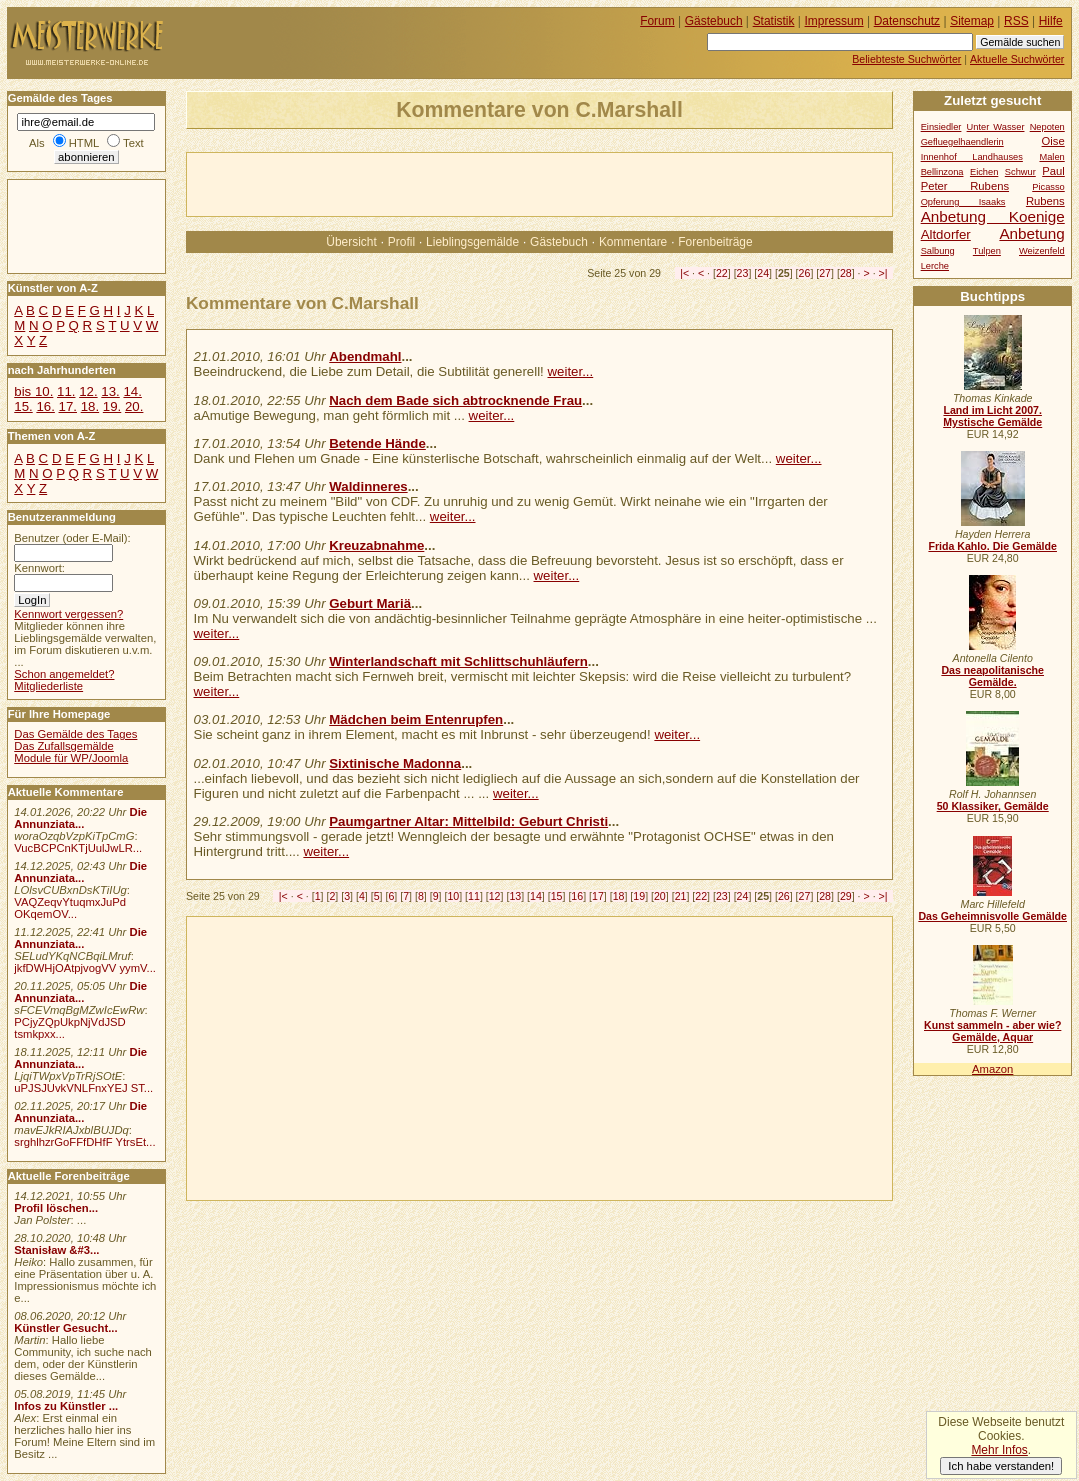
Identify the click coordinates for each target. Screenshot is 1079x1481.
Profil (401, 242)
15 (557, 896)
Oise (1053, 141)
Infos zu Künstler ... (66, 1406)
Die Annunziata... (80, 818)
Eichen (984, 172)
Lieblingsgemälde (472, 242)
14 (536, 896)
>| (883, 273)
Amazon (992, 1069)
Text (133, 143)
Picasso (1048, 187)
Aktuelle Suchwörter (1017, 59)
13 (515, 896)
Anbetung (1031, 233)
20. (134, 406)
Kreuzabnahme (376, 545)
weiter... (571, 371)
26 (805, 273)
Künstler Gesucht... (65, 1328)
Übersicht (351, 242)
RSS (1016, 21)
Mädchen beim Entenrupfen (416, 719)
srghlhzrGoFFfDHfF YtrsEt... (84, 1142)
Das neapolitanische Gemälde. (992, 676)
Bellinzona (942, 172)
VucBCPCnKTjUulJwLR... (78, 848)
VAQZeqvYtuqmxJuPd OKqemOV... (70, 908)
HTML (84, 143)
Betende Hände (377, 443)
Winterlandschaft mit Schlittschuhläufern (458, 661)
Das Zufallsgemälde (64, 746)
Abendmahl (365, 356)
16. (45, 406)
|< (684, 273)
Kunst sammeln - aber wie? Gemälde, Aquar (992, 1031)
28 (846, 273)
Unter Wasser (996, 127)
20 (660, 896)
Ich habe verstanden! (1001, 1466)
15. (23, 406)
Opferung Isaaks (963, 202)
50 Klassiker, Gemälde (993, 806)
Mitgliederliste (48, 686)
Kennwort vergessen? (68, 614)
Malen (1051, 157)
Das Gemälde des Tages (75, 734)
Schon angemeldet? (64, 674)
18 (619, 896)
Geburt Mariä (370, 603)
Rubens (1045, 201)
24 (763, 273)
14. (132, 391)
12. (88, 391)
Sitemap (972, 21)
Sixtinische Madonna (395, 763)
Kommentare (633, 242)
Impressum (834, 21)
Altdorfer (946, 234)
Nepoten (1047, 127)
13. (110, 391)
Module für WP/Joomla (71, 758)
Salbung (938, 251)
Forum (657, 21)
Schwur (1020, 172)
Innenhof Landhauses (972, 157)
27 (825, 273)
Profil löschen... (56, 1208)
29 (846, 896)
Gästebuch (559, 242)
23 (743, 273)
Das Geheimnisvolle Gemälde (992, 916)
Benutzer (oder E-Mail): (72, 538)
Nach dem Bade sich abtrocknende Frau (455, 400)
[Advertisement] (421, 183)
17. (68, 406)
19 (639, 896)
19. (112, 406)
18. (90, 406)
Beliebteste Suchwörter (906, 59)
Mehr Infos (999, 1450)
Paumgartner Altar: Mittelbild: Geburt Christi (468, 821)
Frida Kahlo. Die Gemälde (992, 546)
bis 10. (33, 391)
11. (66, 391)
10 (453, 896)
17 (598, 896)
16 (577, 896)
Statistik (774, 21)
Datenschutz (907, 21)
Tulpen (987, 251)
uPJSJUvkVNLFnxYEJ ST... (83, 1088)
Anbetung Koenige (993, 216)
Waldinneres (368, 486)
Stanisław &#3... (56, 1250)
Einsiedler (941, 127)
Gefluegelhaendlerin (962, 142)
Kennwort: (39, 568)
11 (474, 896)
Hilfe (1051, 21)
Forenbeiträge (715, 242)
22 (722, 273)
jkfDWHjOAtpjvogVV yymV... (85, 968)
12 (495, 896)
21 (681, 896)
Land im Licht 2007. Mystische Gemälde (992, 416)
